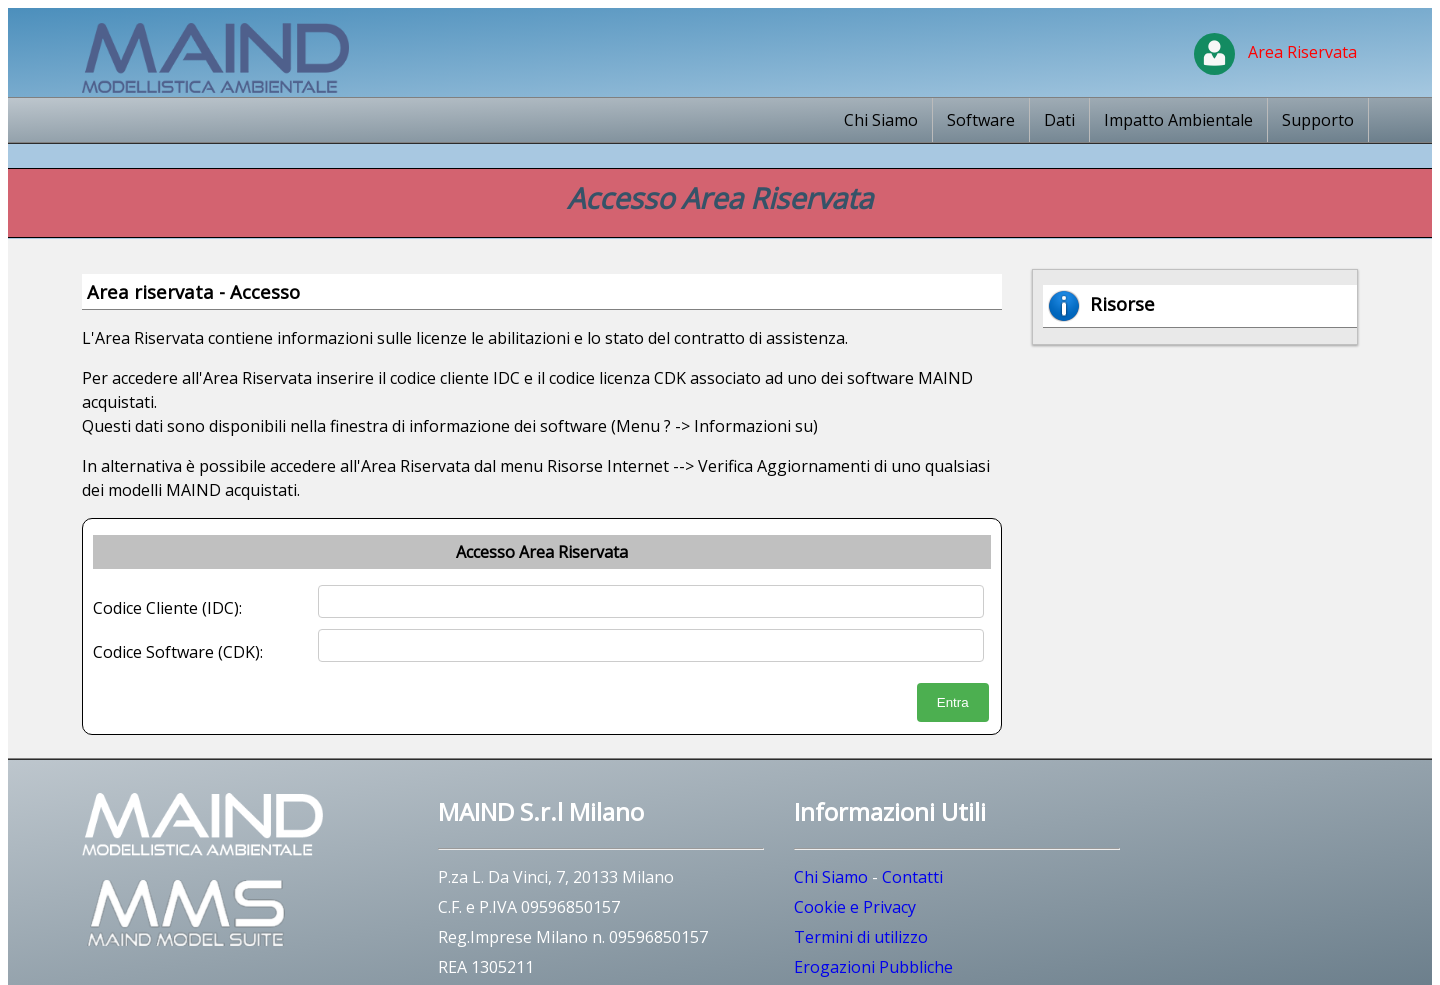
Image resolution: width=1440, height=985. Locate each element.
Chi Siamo (881, 120)
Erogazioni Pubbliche (873, 967)
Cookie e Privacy (855, 907)
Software (981, 120)
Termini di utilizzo (861, 937)
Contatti (912, 877)
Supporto (1318, 120)
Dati (1059, 120)
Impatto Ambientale (1178, 120)
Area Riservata (1275, 52)
